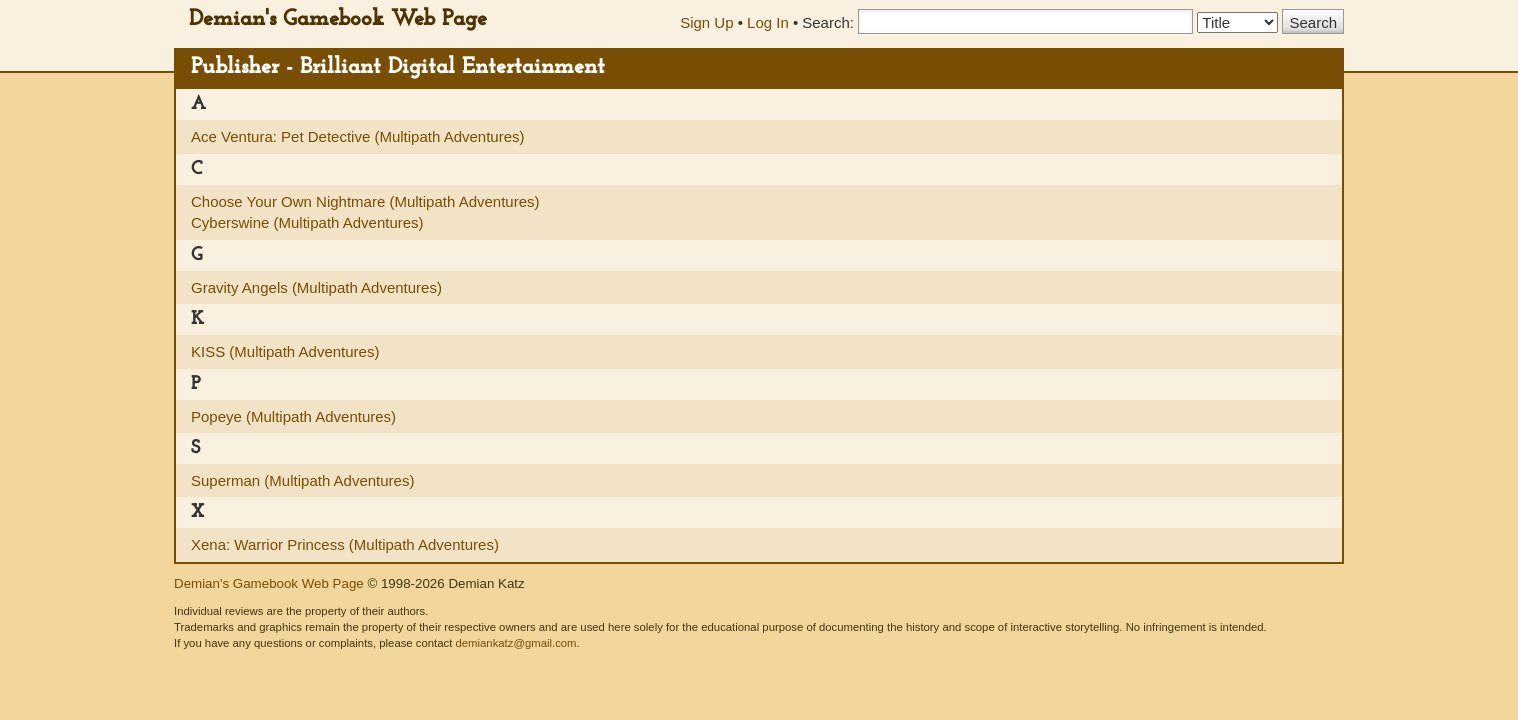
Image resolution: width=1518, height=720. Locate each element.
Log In (768, 22)
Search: (828, 22)
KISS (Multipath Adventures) (285, 351)
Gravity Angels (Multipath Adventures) (316, 287)
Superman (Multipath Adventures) (302, 480)
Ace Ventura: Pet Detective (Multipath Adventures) (358, 136)
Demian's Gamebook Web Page (338, 19)
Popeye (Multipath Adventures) (293, 416)
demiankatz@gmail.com (515, 643)
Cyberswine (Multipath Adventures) (307, 222)
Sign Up (706, 22)
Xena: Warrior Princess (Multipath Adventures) (345, 544)
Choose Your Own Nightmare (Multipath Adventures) (365, 201)
